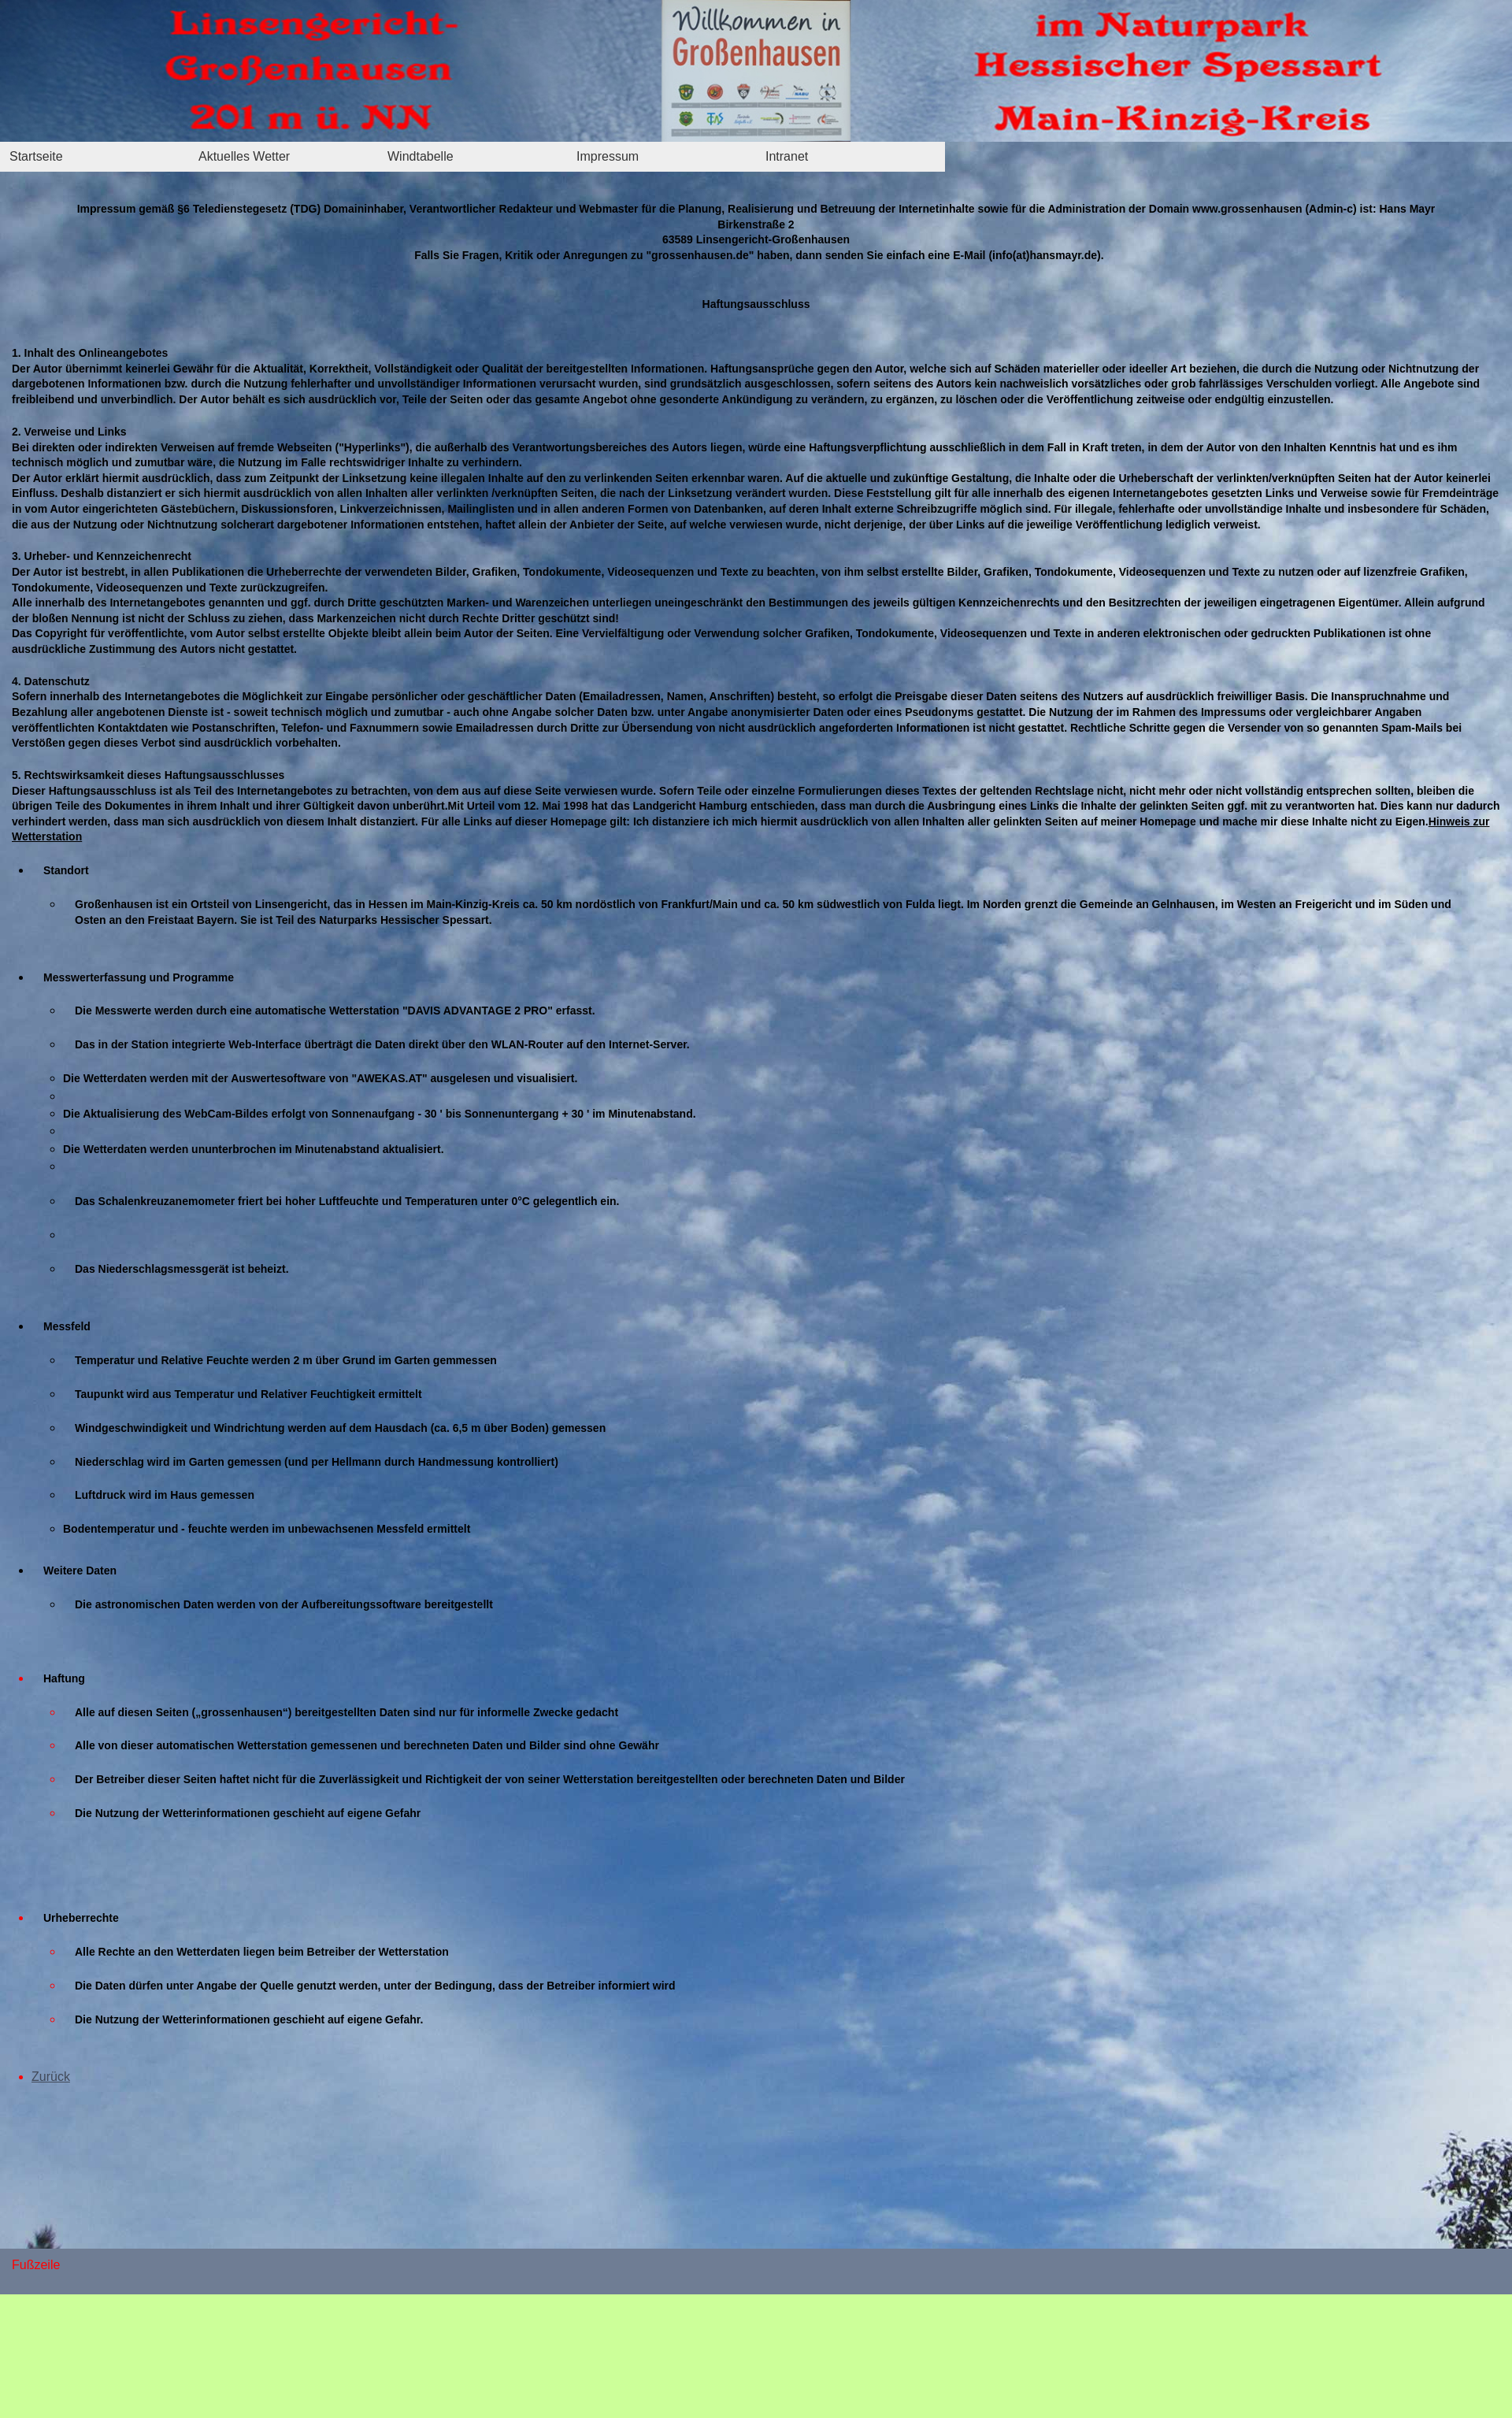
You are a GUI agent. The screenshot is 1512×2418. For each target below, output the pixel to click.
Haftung (64, 1678)
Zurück (51, 2076)
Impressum (607, 156)
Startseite (36, 156)
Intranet (786, 156)
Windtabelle (420, 156)
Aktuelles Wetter (244, 156)
